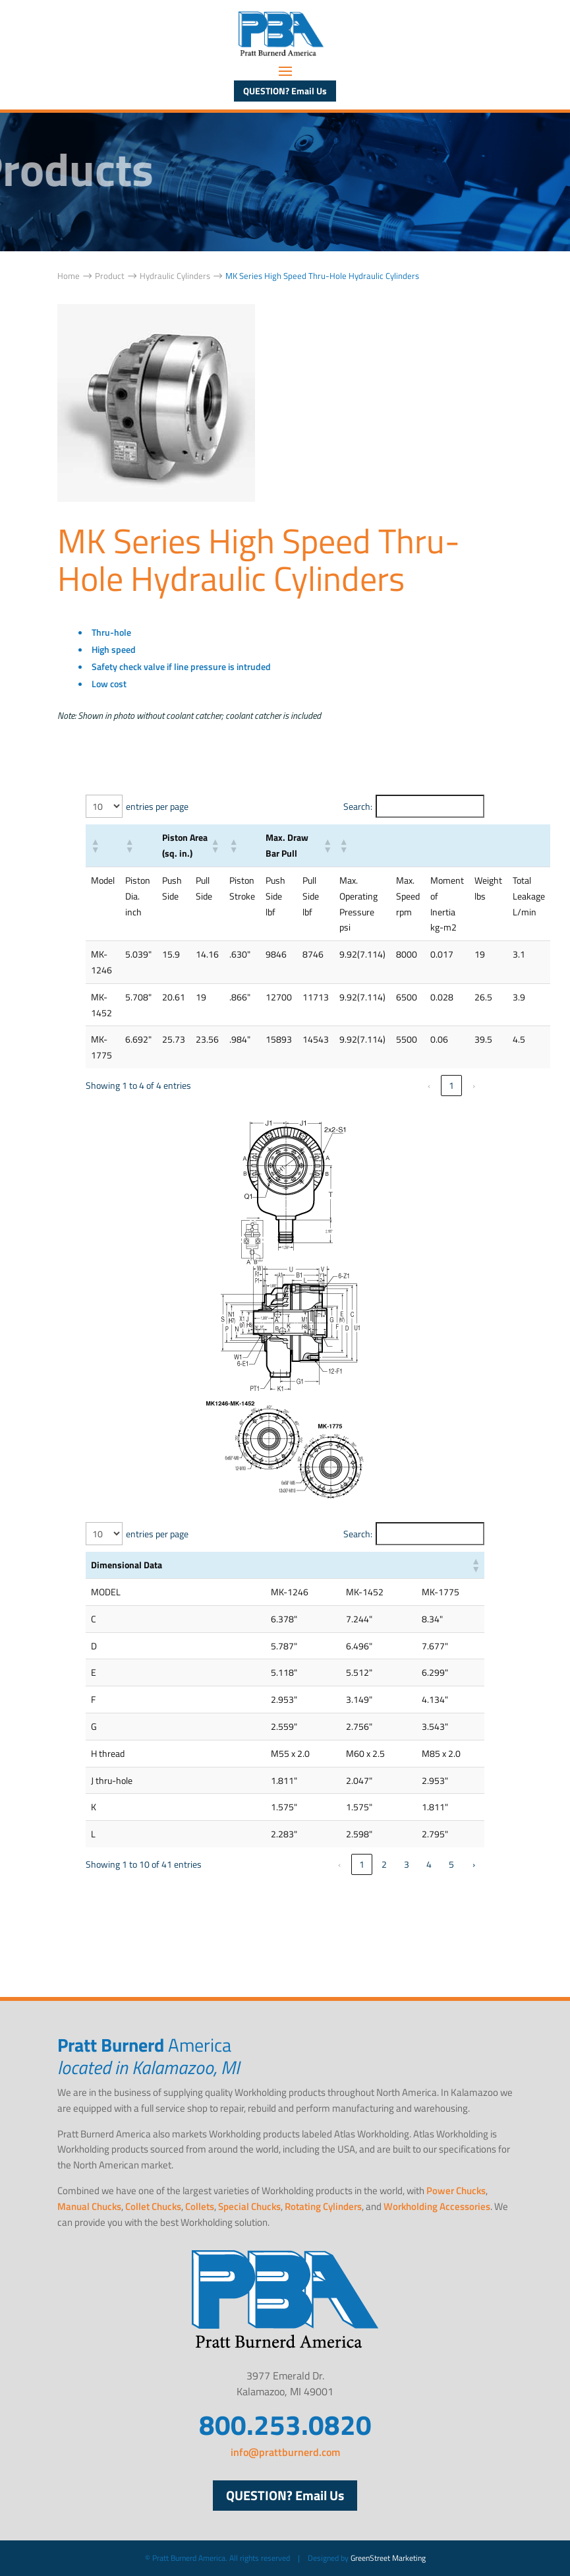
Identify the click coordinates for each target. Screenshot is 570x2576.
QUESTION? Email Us (285, 91)
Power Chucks (456, 2190)
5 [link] (451, 1864)
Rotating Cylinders (323, 2206)
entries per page (157, 806)
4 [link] (429, 1864)
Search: (357, 806)
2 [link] (384, 1864)
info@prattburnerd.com (285, 2452)
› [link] (473, 1085)
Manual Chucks (89, 2206)
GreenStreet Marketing (388, 2558)
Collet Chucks (153, 2206)
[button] (95, 845)
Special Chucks (249, 2206)
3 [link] (406, 1864)
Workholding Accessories (437, 2206)
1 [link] (451, 1085)
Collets (199, 2206)
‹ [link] (429, 1085)
